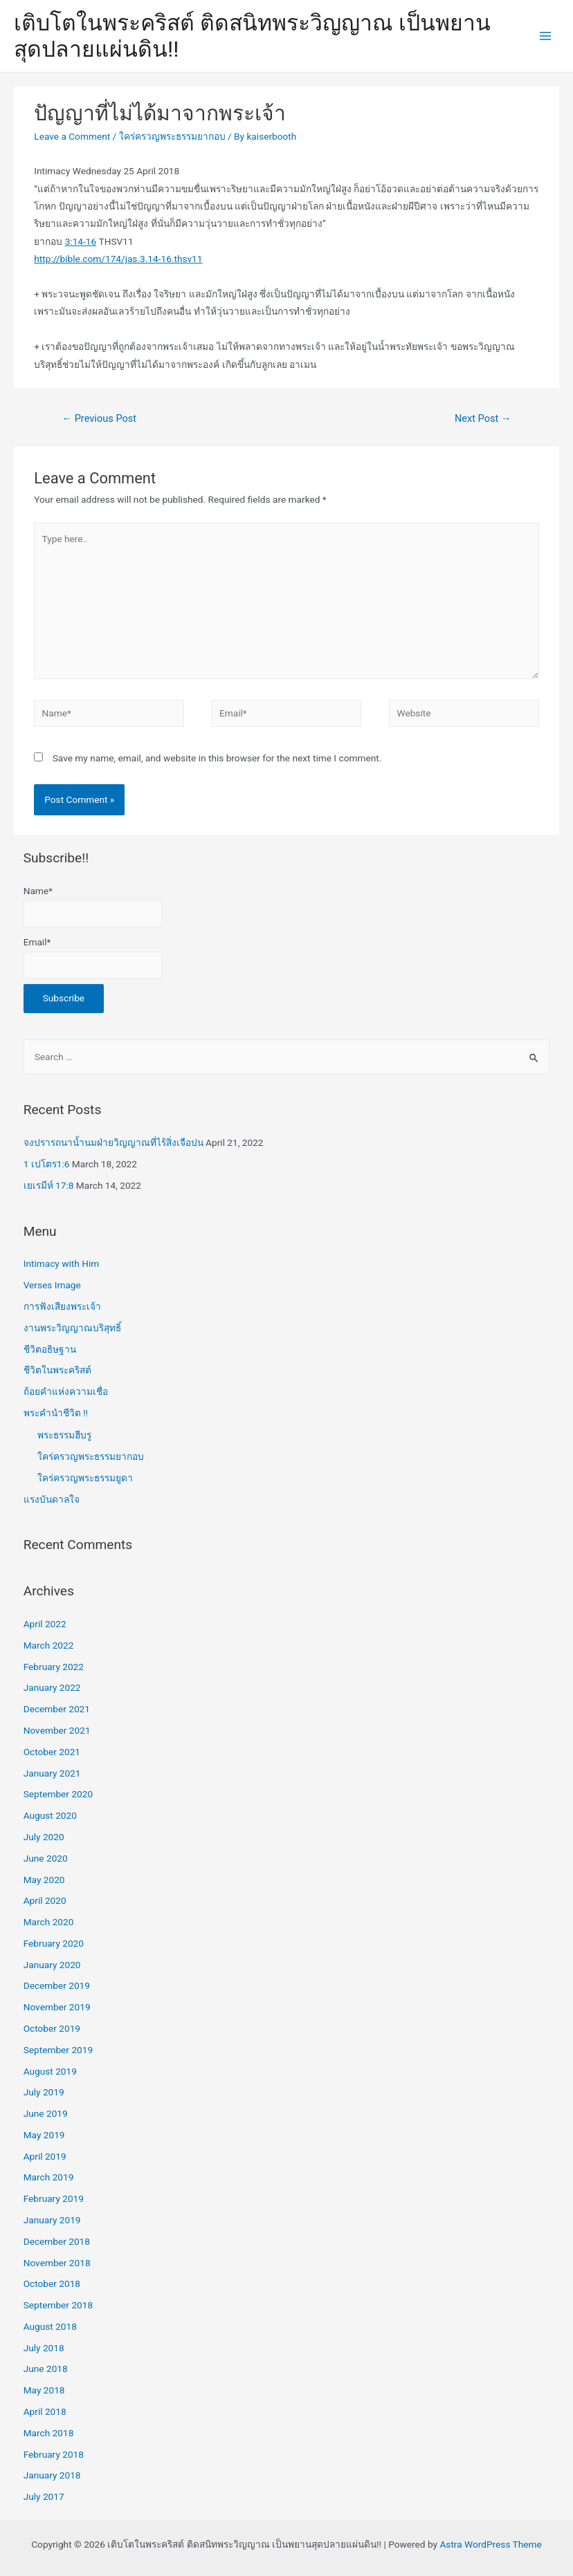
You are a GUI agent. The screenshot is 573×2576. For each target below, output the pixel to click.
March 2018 (49, 2432)
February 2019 (54, 2198)
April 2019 (45, 2156)
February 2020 (54, 1943)
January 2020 (52, 1964)
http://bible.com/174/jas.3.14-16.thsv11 (118, 258)
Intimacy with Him (62, 1263)
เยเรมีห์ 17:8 (49, 1185)
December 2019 (57, 1985)
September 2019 (58, 2049)
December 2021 (57, 1708)
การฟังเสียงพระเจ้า (62, 1306)
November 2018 (57, 2262)
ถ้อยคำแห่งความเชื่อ (66, 1391)
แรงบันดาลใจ (52, 1499)
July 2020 (44, 1836)
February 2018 (54, 2454)
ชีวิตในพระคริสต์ (57, 1369)
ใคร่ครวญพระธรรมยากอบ (172, 136)
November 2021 (57, 1730)
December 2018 (57, 2241)
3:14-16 (81, 241)
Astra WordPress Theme (490, 2544)
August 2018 (50, 2326)
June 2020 (46, 1858)
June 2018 (46, 2368)
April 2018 (45, 2411)
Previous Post (99, 418)
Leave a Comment (72, 136)
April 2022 (45, 1623)
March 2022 (49, 1645)
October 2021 (52, 1751)
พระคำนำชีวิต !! (56, 1412)
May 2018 (44, 2390)
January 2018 (52, 2475)
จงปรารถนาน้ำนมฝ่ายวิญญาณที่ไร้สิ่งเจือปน (113, 1142)
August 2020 (50, 1815)
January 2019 (52, 2219)
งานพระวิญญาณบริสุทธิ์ (72, 1327)
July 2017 (44, 2496)
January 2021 (52, 1773)
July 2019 (44, 2091)
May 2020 (44, 1879)
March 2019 (49, 2177)
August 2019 (50, 2071)
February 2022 (54, 1666)
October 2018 (52, 2283)
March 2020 (49, 1921)
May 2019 (44, 2134)
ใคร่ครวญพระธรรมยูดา (85, 1477)
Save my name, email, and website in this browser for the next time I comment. (217, 757)
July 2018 (44, 2347)
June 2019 (46, 2113)
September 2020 (58, 1793)
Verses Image (52, 1284)
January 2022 (52, 1687)
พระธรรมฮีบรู (64, 1434)
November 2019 (57, 2006)
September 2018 (58, 2304)
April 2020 (45, 1900)
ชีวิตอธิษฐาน (50, 1349)
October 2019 (52, 2028)
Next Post (483, 418)
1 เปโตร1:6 (47, 1163)
